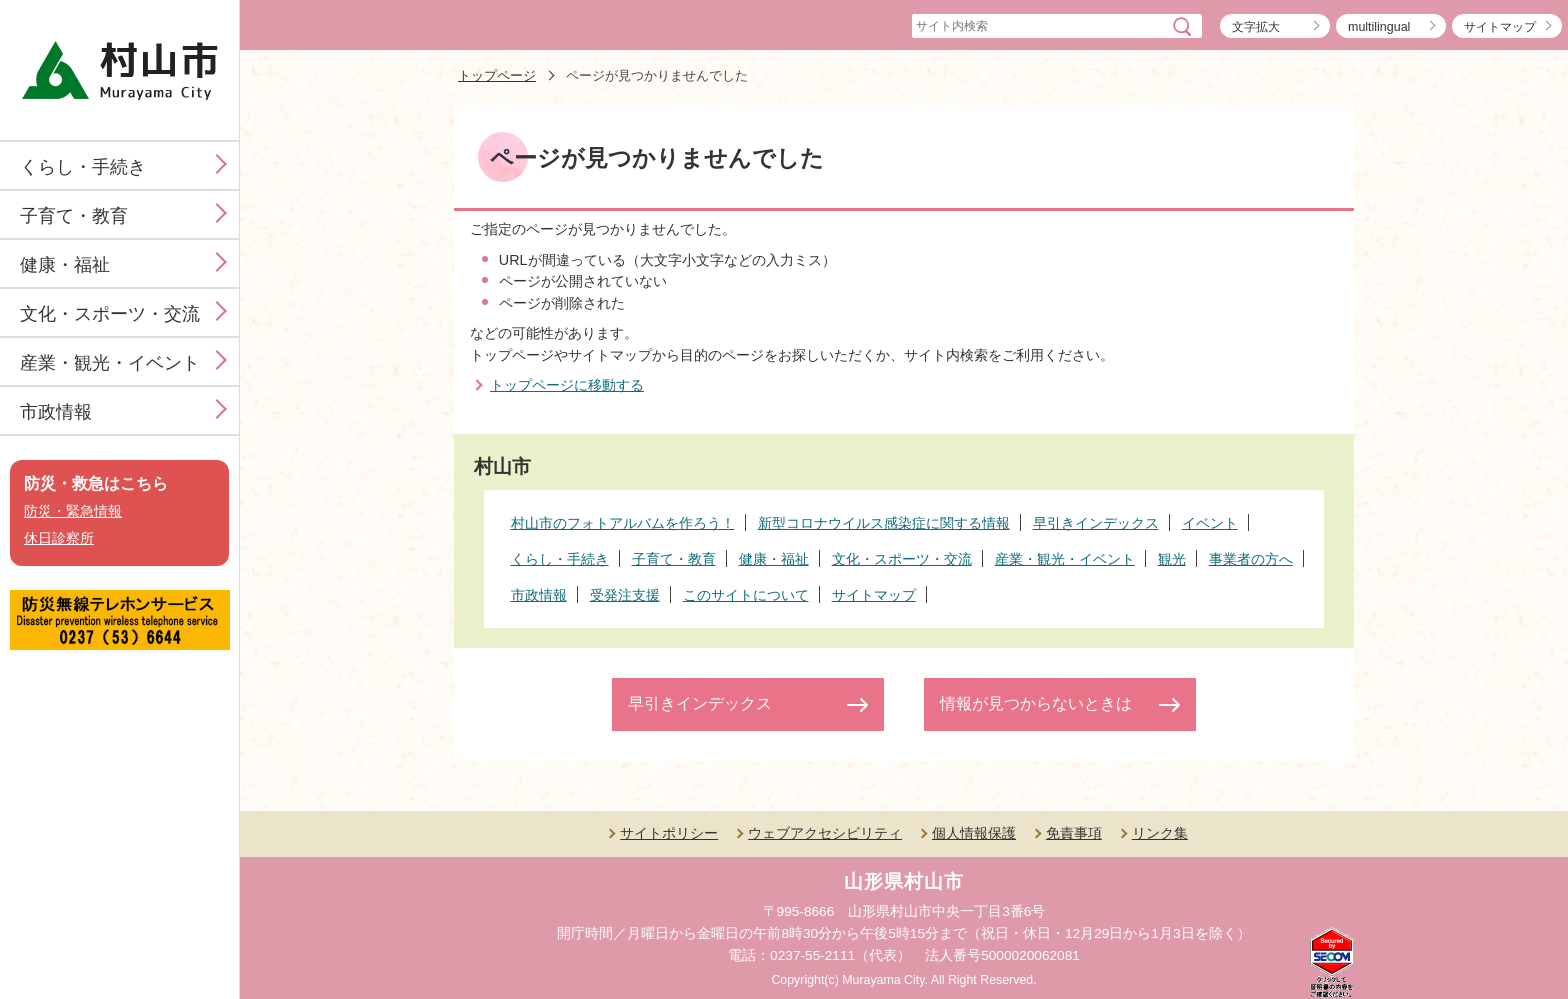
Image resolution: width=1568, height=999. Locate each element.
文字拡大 (1256, 27)
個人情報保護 (974, 833)
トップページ (497, 75)
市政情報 (56, 412)
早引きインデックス (700, 703)
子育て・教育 (74, 216)
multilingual (1379, 27)
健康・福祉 (65, 265)
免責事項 (1074, 833)
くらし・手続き (83, 167)
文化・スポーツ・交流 (110, 314)
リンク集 (1160, 833)
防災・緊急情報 (73, 511)
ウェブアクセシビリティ (825, 833)
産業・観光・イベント (110, 363)
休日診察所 (59, 538)
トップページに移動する (567, 385)
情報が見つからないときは (1036, 703)
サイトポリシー (669, 833)
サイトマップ (1500, 27)
